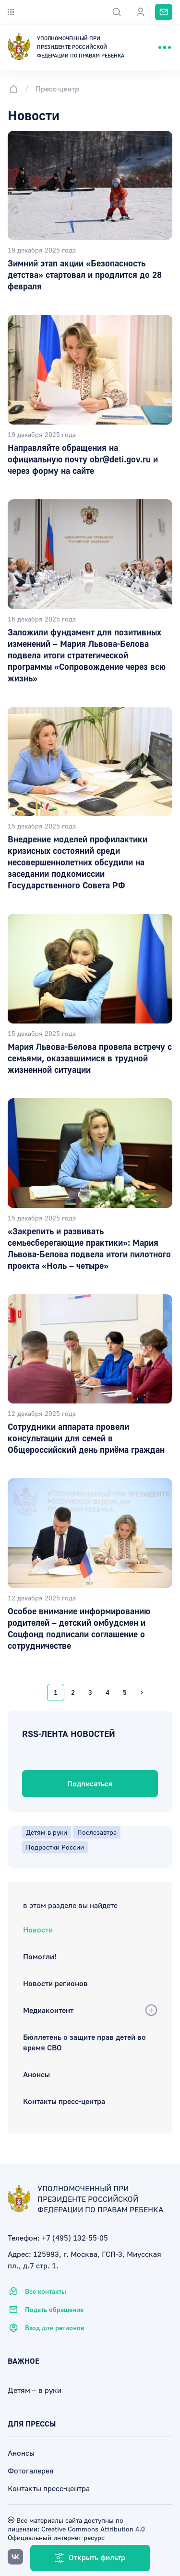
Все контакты (37, 2291)
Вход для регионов (46, 2328)
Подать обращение (46, 2309)
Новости (38, 1929)
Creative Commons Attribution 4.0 (92, 2529)
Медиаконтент (48, 2010)
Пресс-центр (57, 88)
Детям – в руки (34, 2390)
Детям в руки (46, 1832)
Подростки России (55, 1847)
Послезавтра (97, 1832)
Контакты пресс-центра (64, 2101)
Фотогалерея (31, 2470)
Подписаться (90, 1783)
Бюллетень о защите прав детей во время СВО (84, 2042)
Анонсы (36, 2074)
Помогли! (40, 1956)
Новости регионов (55, 1983)
